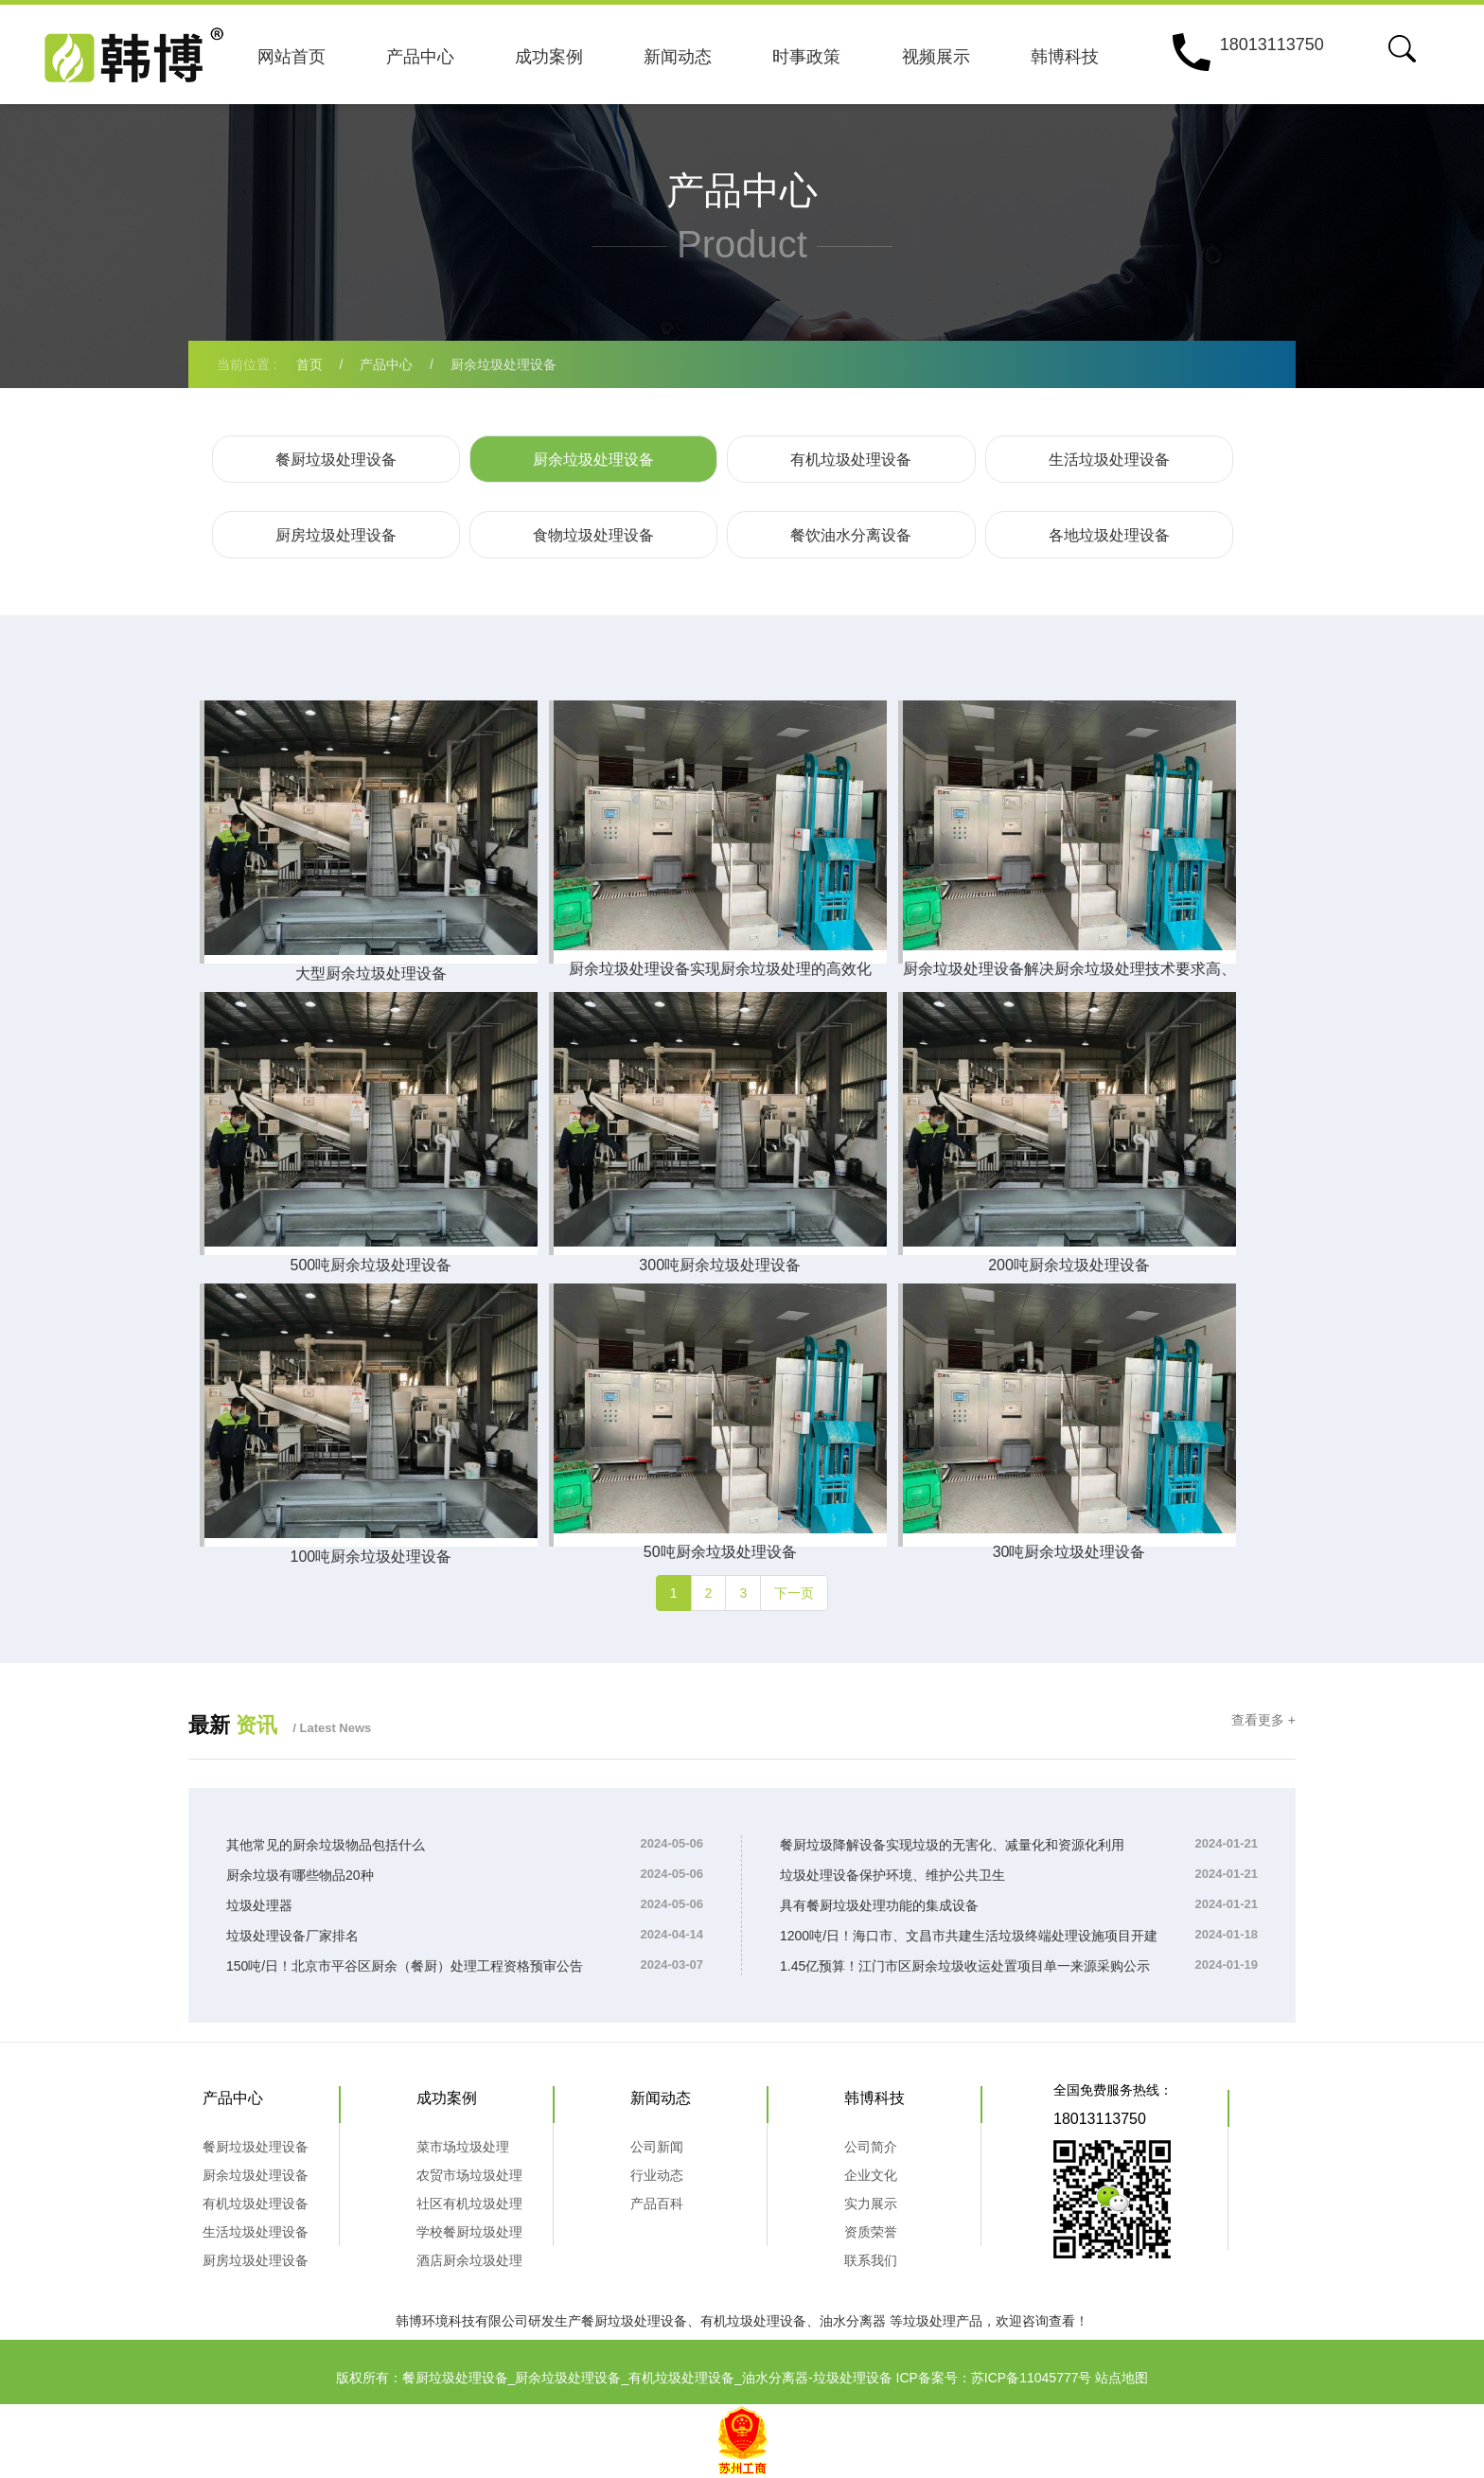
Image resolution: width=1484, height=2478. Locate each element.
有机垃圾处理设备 (850, 459)
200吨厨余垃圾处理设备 (1064, 1265)
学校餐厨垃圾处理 (469, 2231)
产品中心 (420, 56)
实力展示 (870, 2203)
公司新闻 (656, 2146)
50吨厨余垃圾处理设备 (716, 1552)
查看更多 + (1263, 1719)
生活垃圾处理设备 (1109, 459)
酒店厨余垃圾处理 (469, 2260)
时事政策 (806, 56)
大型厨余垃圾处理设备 (369, 973)
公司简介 (870, 2146)
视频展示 (936, 56)
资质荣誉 (870, 2231)
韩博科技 (1065, 56)
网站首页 (291, 56)
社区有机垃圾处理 (469, 2203)
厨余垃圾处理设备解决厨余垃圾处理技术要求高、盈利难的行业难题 (1063, 974)
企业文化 (870, 2175)
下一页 (794, 1593)
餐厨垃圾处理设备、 (640, 2320)
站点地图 (1121, 2377)
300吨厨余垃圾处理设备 (717, 1265)
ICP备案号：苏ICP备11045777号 (994, 2377)
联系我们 (870, 2260)
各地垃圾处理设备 (1109, 535)
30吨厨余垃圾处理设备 (1063, 1552)
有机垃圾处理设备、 (760, 2320)
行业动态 (656, 2175)
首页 (309, 364)
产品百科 (656, 2203)
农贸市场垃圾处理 (469, 2175)
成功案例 (549, 56)
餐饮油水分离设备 (850, 535)
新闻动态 (678, 56)
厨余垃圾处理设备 (503, 364)
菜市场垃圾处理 (462, 2146)
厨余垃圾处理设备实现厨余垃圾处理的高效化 (716, 969)
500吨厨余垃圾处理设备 (369, 1265)
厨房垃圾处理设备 (336, 535)
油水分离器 (853, 2320)
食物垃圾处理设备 (593, 535)
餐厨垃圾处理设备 (336, 459)
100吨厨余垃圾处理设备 (369, 1557)
